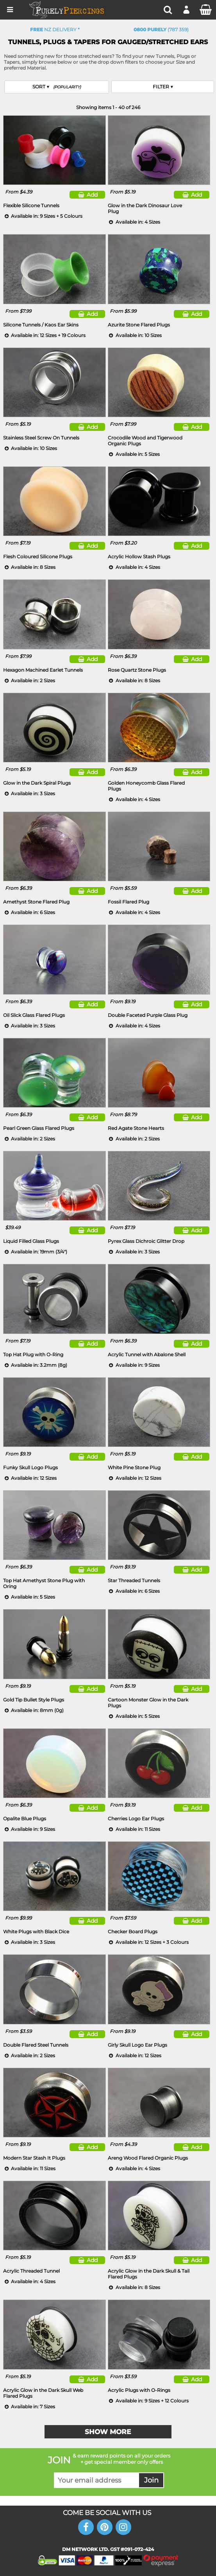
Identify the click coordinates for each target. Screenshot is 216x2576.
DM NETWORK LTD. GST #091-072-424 (108, 2549)
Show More (108, 2432)
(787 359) (161, 29)
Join (151, 2480)
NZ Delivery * (55, 29)
